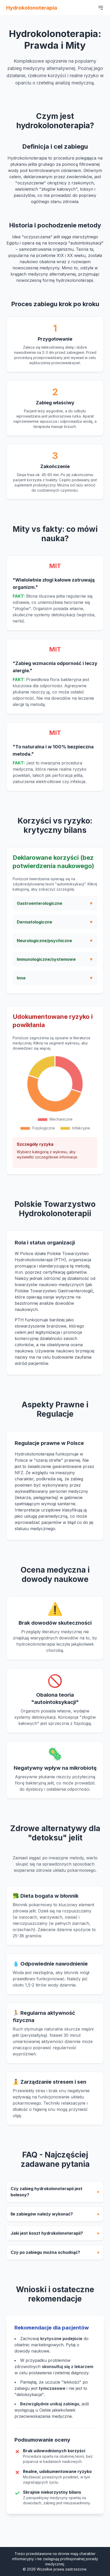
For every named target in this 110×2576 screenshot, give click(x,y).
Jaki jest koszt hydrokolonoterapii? (55, 2236)
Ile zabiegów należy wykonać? (55, 2217)
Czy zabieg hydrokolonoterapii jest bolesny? (55, 2194)
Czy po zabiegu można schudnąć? (55, 2255)
